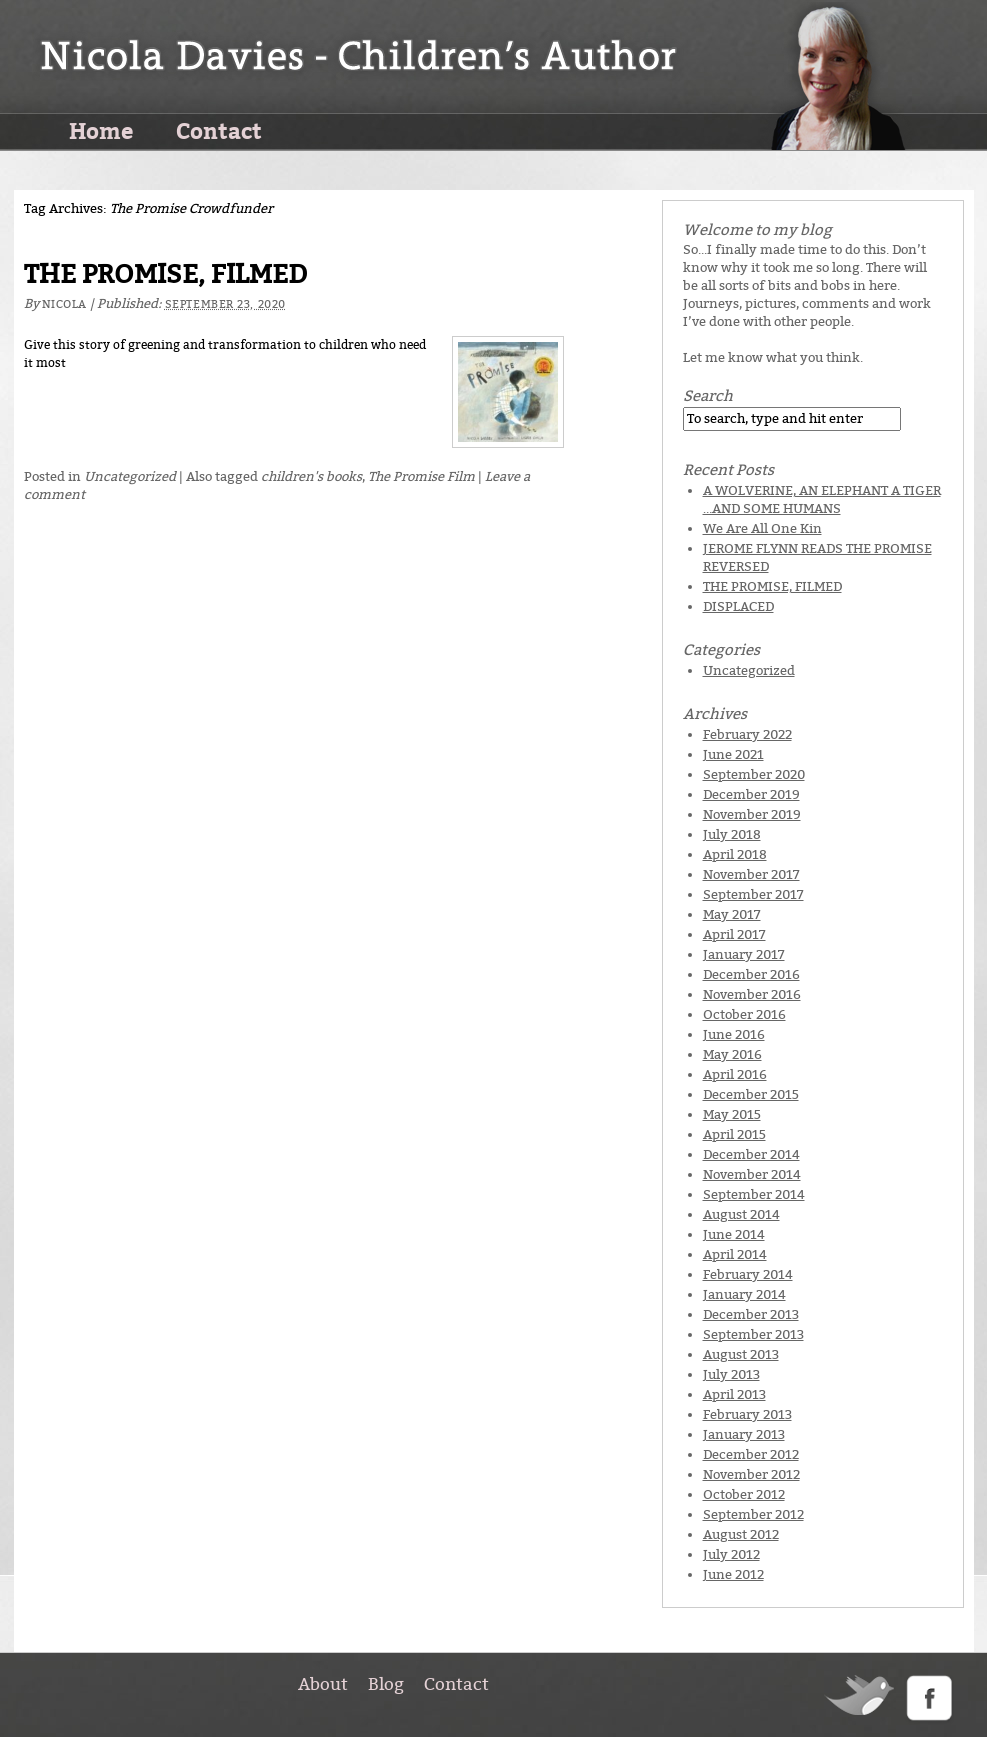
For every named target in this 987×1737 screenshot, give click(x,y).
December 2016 (751, 974)
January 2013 (744, 1434)
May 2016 (732, 1054)
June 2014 (734, 1234)
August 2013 (741, 1354)
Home (101, 130)
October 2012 (744, 1494)
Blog (386, 1684)
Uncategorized (130, 476)
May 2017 (732, 914)
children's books (311, 476)
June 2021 (733, 754)
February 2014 (748, 1274)
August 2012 (741, 1534)
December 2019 (751, 794)
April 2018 (735, 854)
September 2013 (753, 1334)
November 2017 (751, 874)
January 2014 (744, 1294)
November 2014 (752, 1174)
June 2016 (734, 1034)
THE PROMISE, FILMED (165, 274)
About (323, 1684)
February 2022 (747, 734)
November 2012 (751, 1474)
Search (708, 396)
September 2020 (754, 774)
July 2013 (731, 1374)
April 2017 (734, 934)
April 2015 (734, 1134)
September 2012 (753, 1514)
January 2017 (744, 954)
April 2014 (735, 1254)
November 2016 (752, 994)
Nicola (64, 304)
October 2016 (744, 1014)
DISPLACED (738, 606)
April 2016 (735, 1074)
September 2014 (754, 1194)
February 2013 (747, 1414)
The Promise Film (421, 476)
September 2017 (753, 894)
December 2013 (751, 1314)
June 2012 (733, 1574)
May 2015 (732, 1114)
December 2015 (751, 1094)
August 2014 (741, 1214)
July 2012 (731, 1554)
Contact (219, 130)
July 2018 (732, 834)
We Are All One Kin (762, 528)
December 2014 (751, 1154)
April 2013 (734, 1394)
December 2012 (751, 1454)
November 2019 (752, 814)
